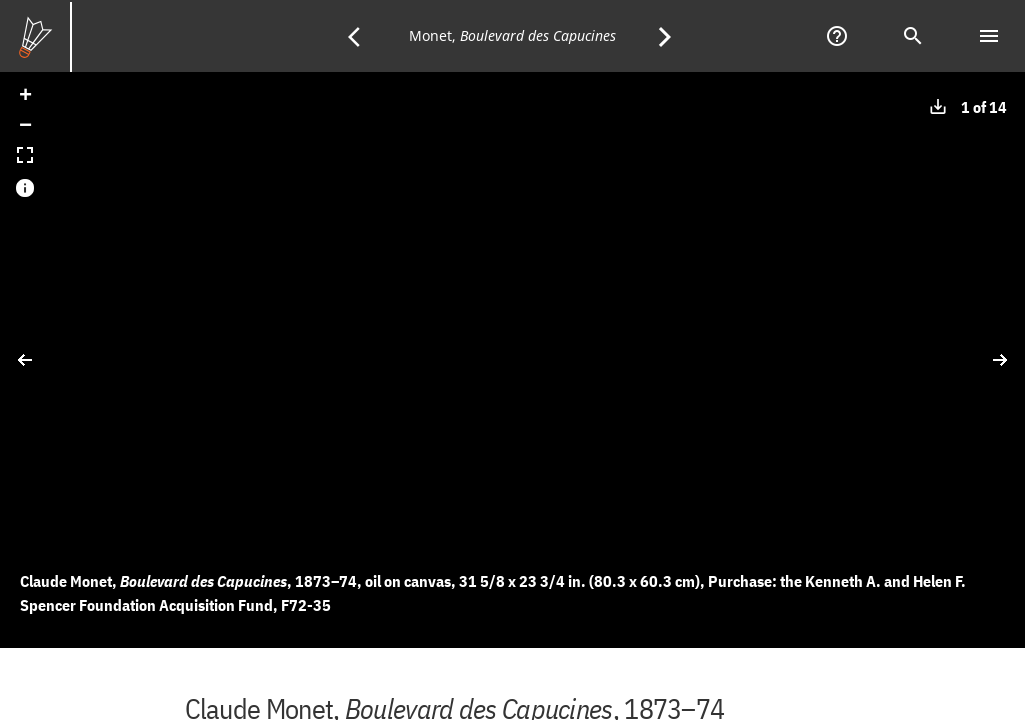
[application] (512, 360)
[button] (25, 97)
